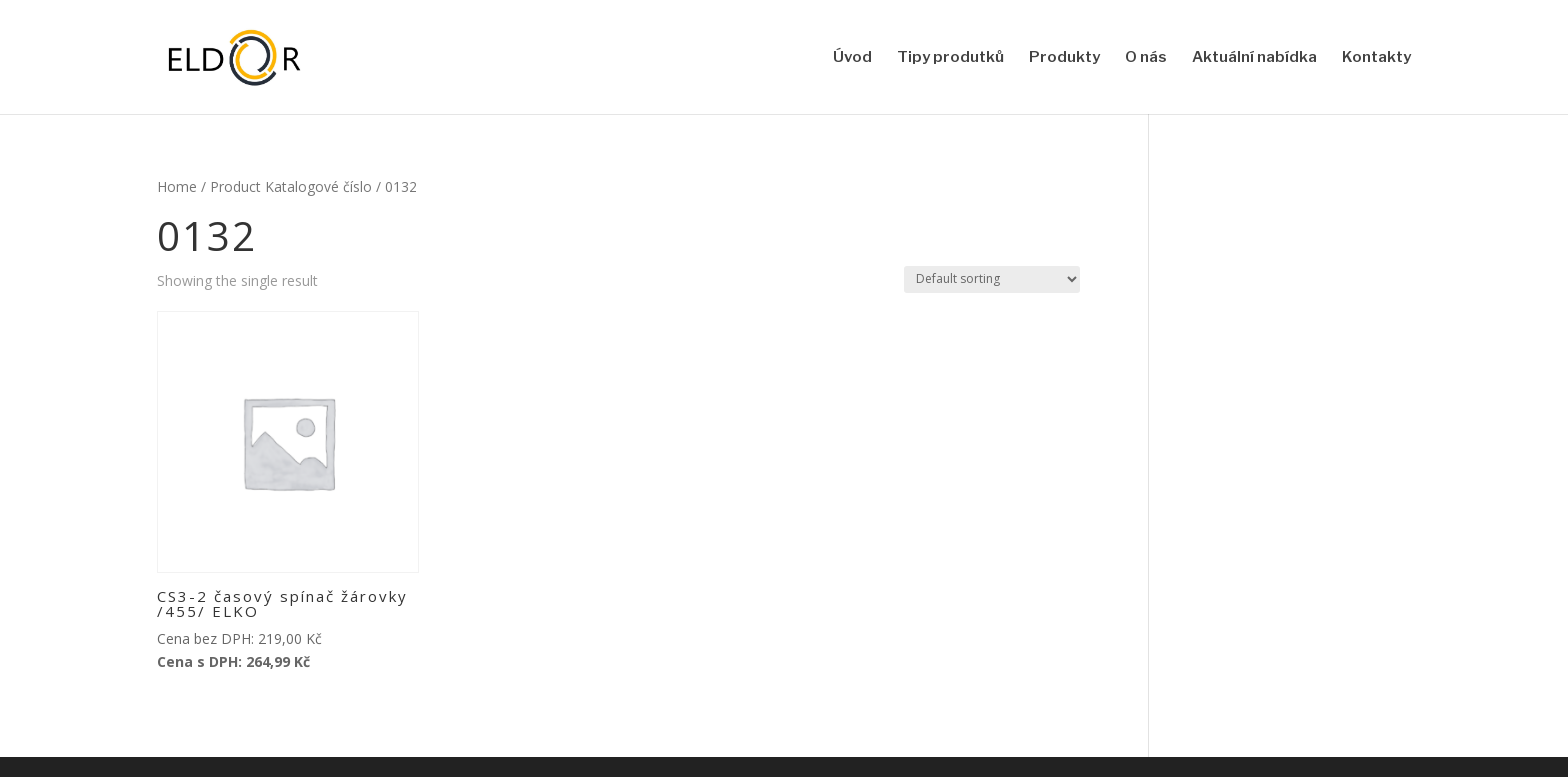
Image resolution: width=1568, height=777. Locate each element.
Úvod (852, 58)
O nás (1146, 58)
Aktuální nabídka (1254, 58)
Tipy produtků (950, 58)
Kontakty (1376, 58)
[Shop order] (992, 279)
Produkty (1064, 58)
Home (177, 186)
